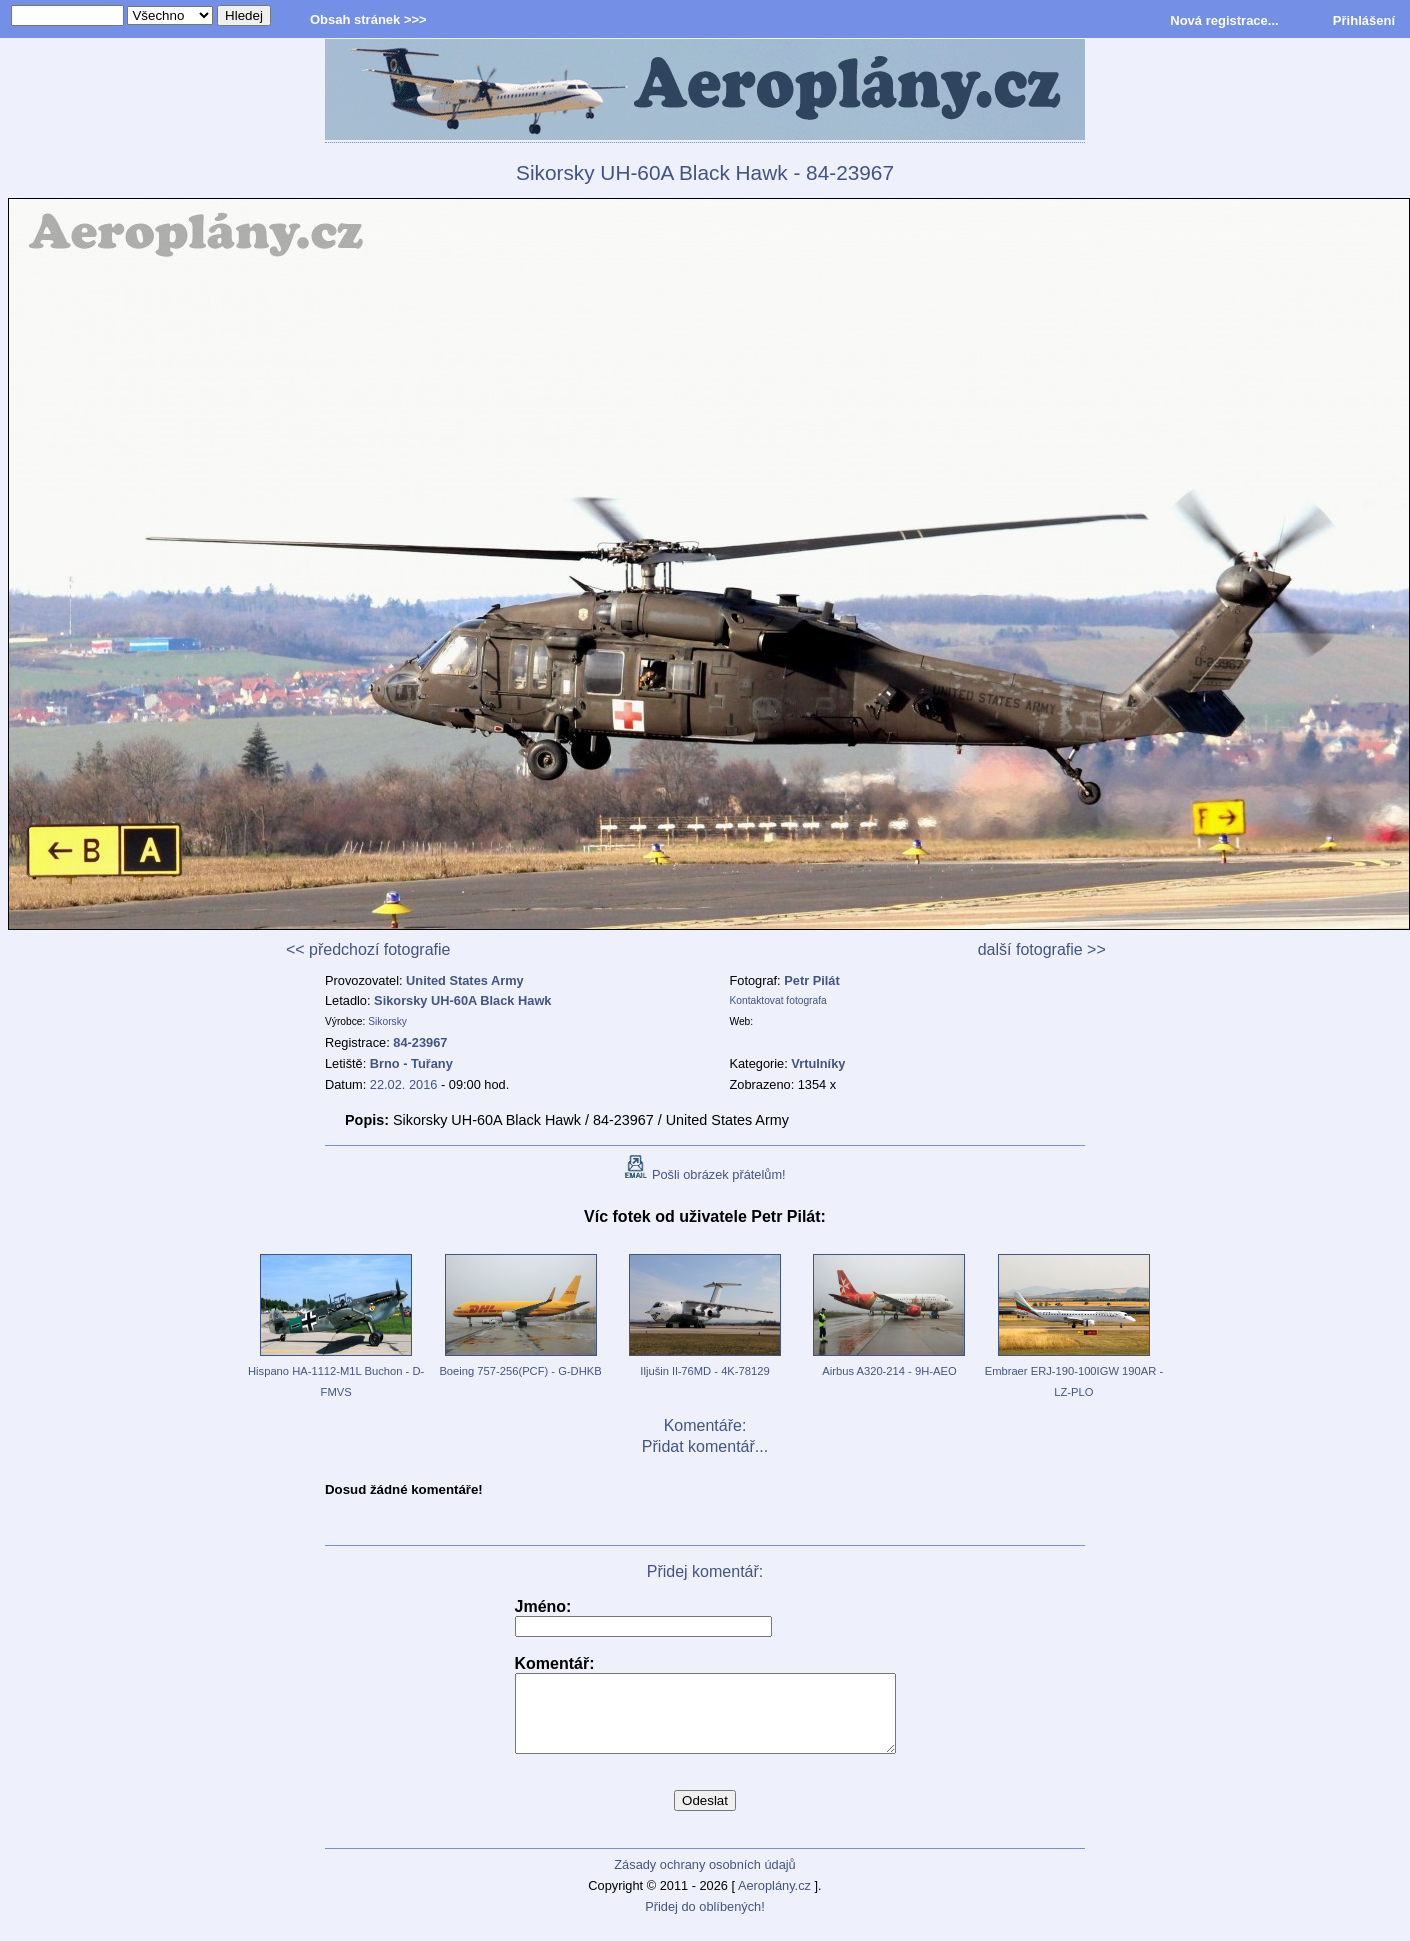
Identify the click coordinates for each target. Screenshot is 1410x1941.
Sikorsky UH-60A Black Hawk (462, 1000)
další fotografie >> (1042, 949)
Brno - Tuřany (411, 1063)
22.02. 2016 (404, 1084)
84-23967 (420, 1042)
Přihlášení (1364, 20)
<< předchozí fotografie (368, 949)
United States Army (465, 980)
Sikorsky (387, 1021)
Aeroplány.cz (774, 1900)
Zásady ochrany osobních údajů (704, 1879)
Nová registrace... (1224, 20)
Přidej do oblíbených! (705, 1921)
